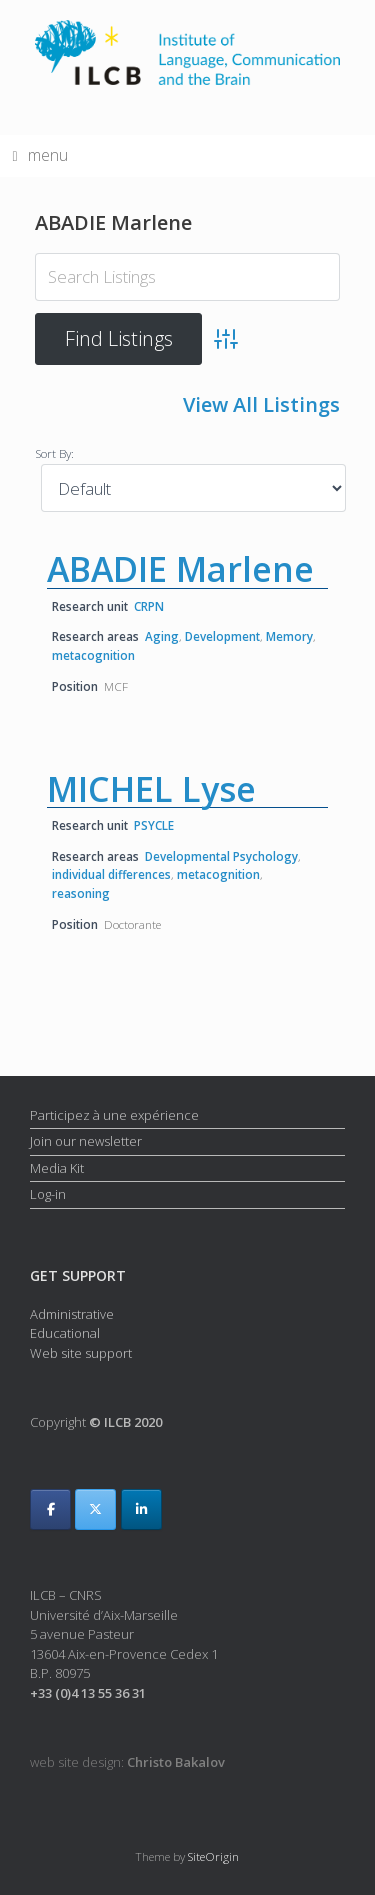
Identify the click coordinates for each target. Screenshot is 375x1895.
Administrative (72, 1314)
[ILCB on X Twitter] (95, 1509)
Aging (162, 636)
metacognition (93, 655)
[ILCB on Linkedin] (141, 1509)
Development (222, 636)
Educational (65, 1333)
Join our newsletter (86, 1141)
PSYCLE (154, 825)
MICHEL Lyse (151, 789)
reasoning (81, 893)
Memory (289, 636)
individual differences (111, 874)
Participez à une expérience (114, 1115)
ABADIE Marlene (180, 569)
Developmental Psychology (221, 856)
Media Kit (57, 1168)
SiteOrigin (213, 1856)
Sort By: (54, 453)
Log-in (48, 1194)
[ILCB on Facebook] (50, 1509)
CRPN (149, 606)
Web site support (81, 1353)
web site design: (127, 1762)
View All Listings (261, 404)
